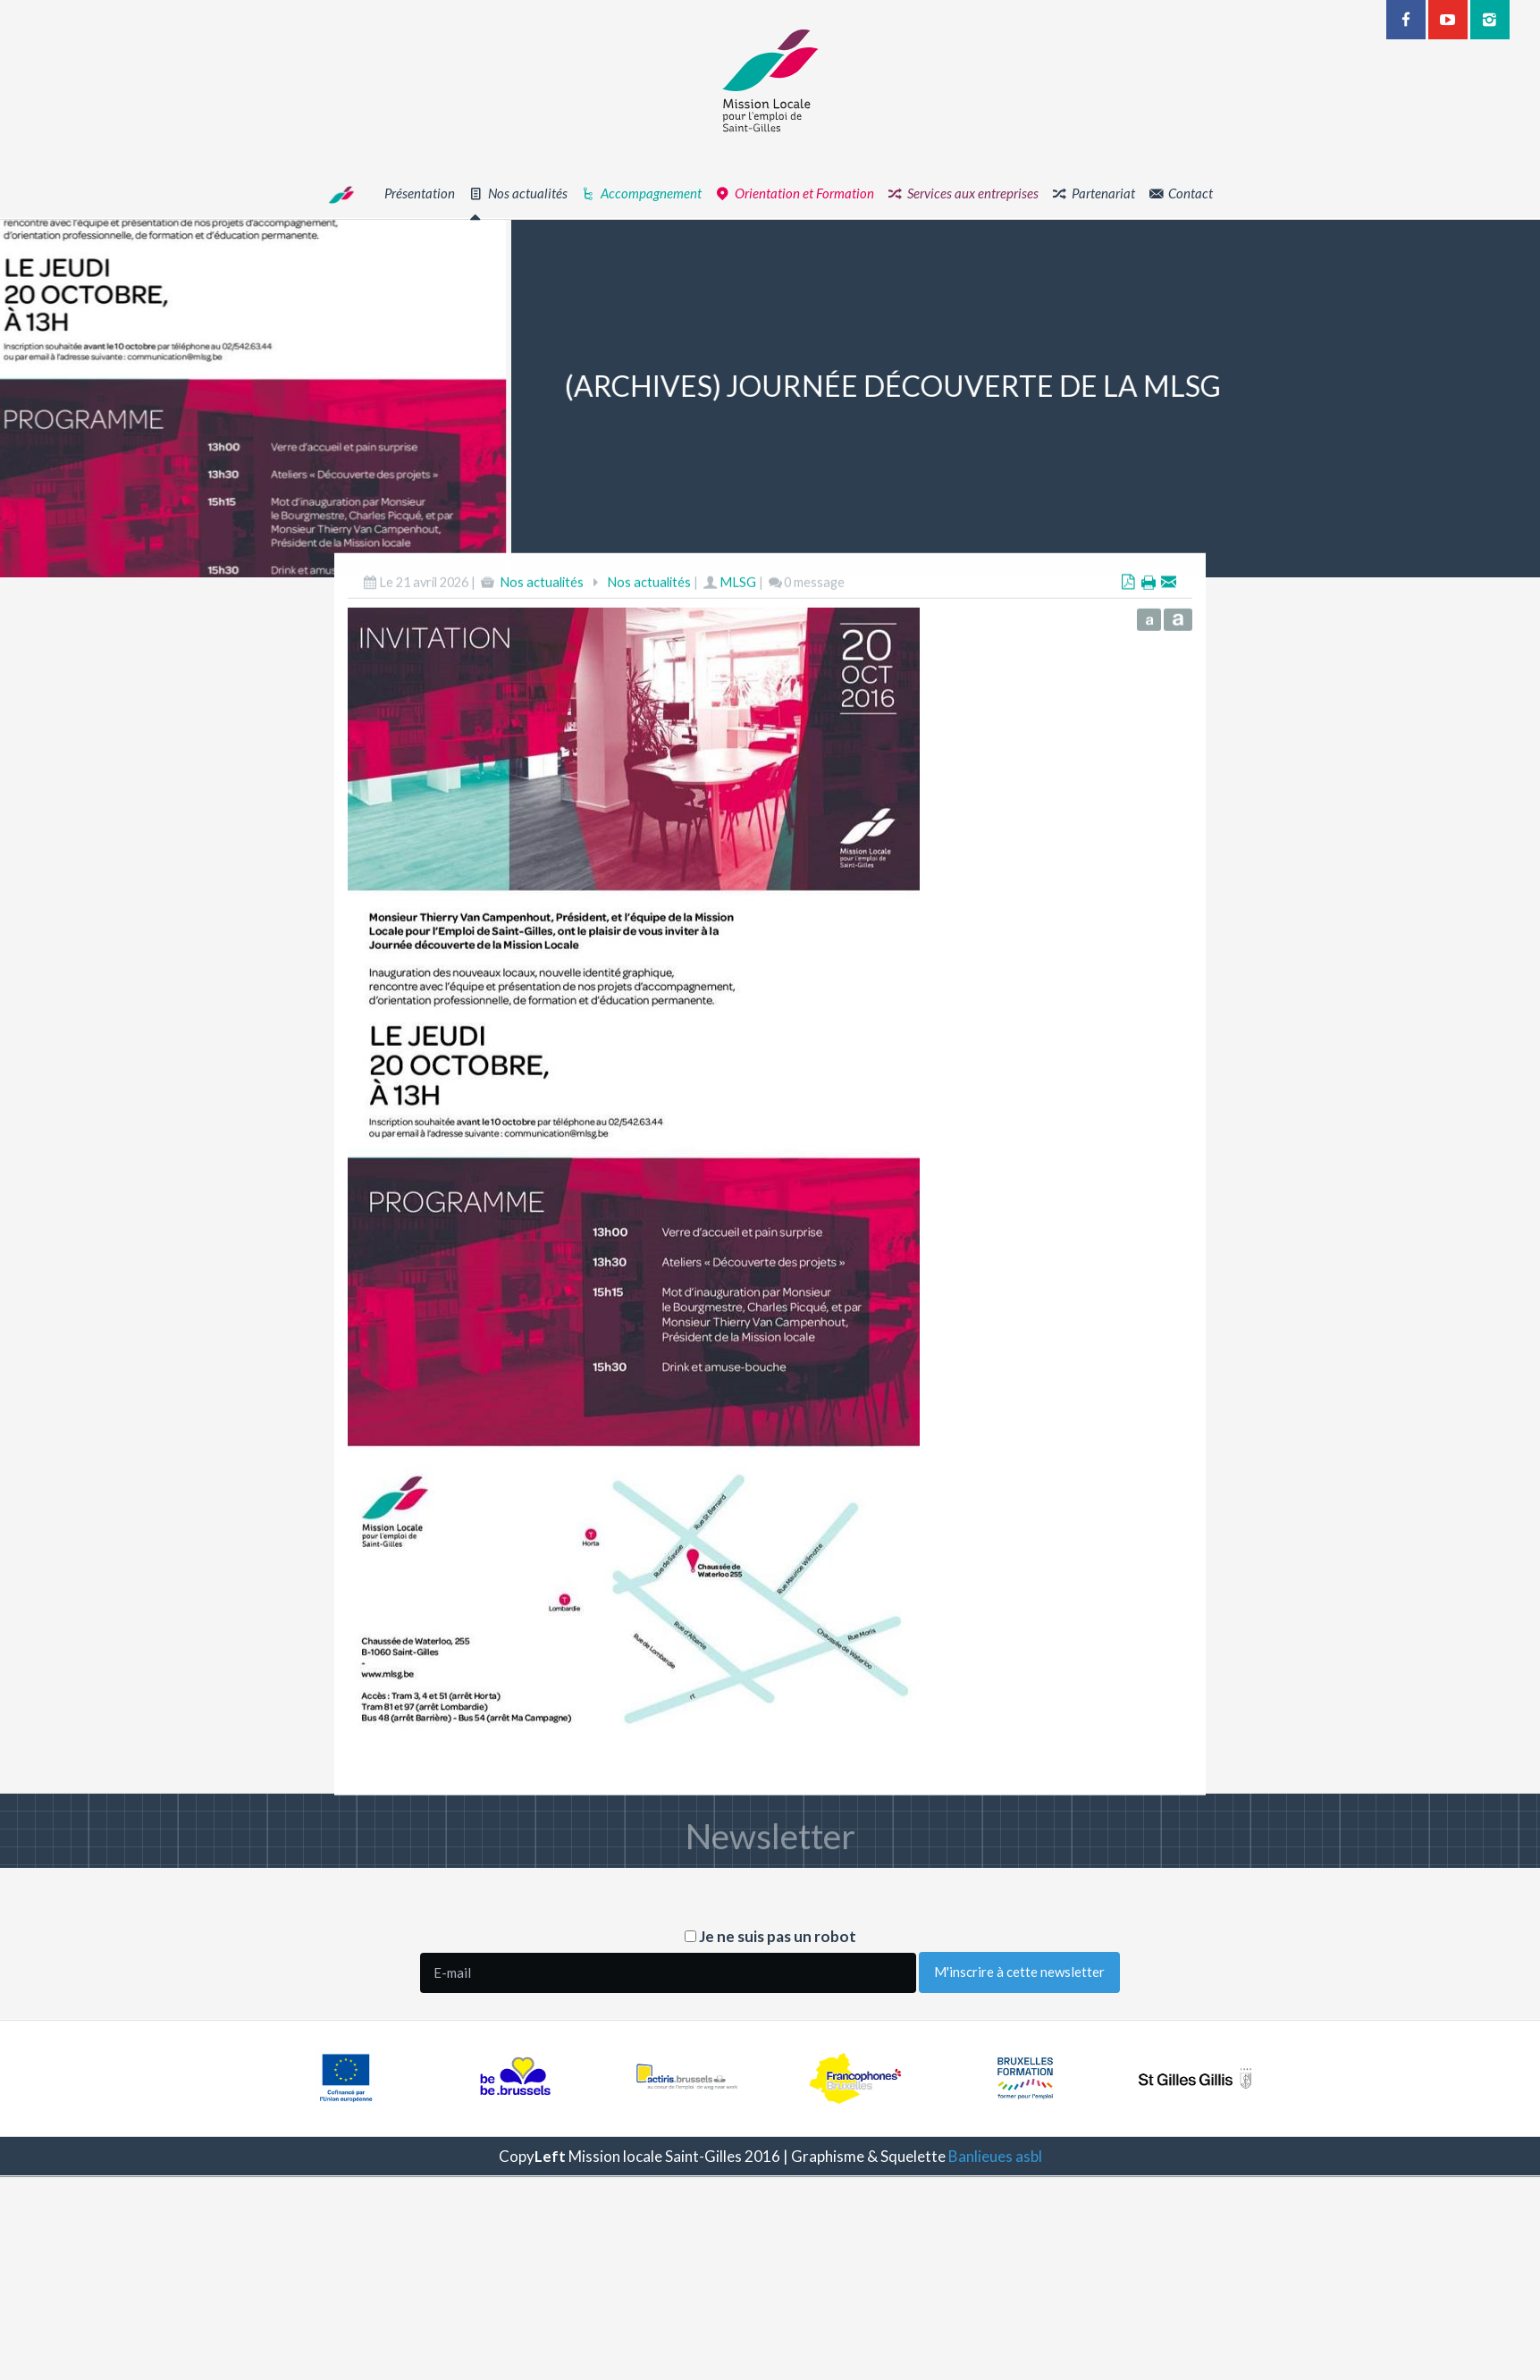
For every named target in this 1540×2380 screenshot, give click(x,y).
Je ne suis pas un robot (770, 1936)
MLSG (738, 650)
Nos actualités (542, 650)
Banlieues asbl (995, 2156)
